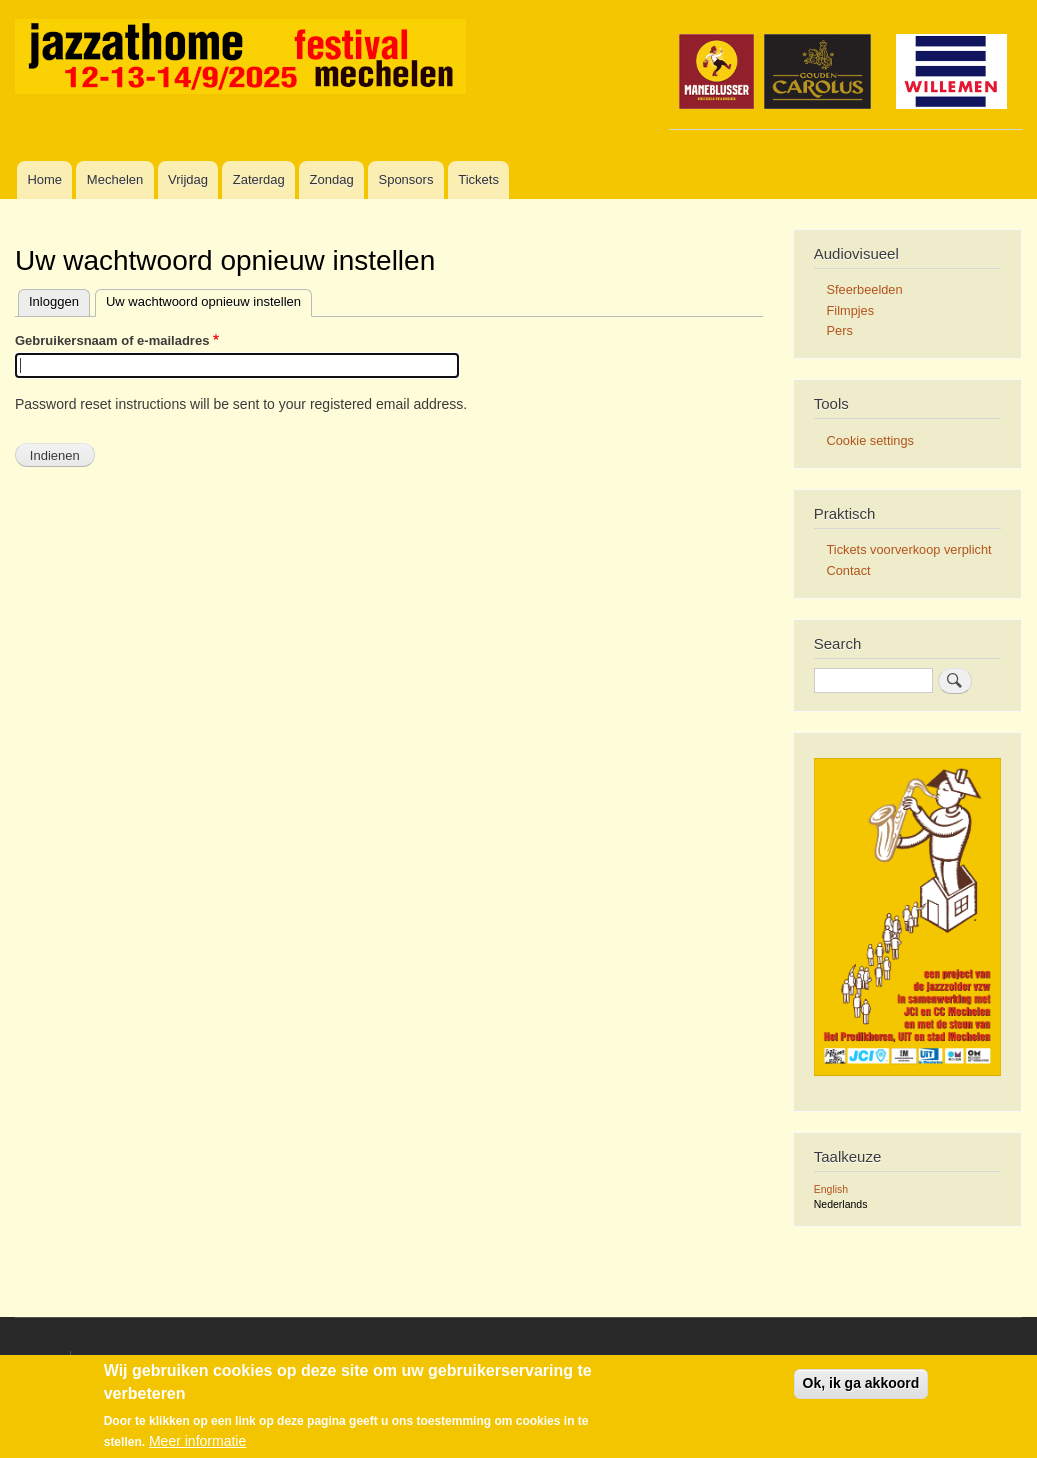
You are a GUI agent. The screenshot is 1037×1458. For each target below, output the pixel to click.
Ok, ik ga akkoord (861, 1384)
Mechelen (115, 179)
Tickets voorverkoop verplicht (909, 549)
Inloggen (54, 301)
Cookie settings (870, 440)
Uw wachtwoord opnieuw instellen (203, 301)
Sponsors (405, 179)
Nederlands (841, 1204)
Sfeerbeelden (865, 289)
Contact (849, 570)
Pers (840, 330)
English (831, 1189)
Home (44, 179)
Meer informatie (197, 1442)
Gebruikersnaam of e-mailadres (112, 340)
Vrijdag (188, 179)
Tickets (478, 179)
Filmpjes (851, 310)
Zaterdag (259, 179)
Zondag (332, 179)
